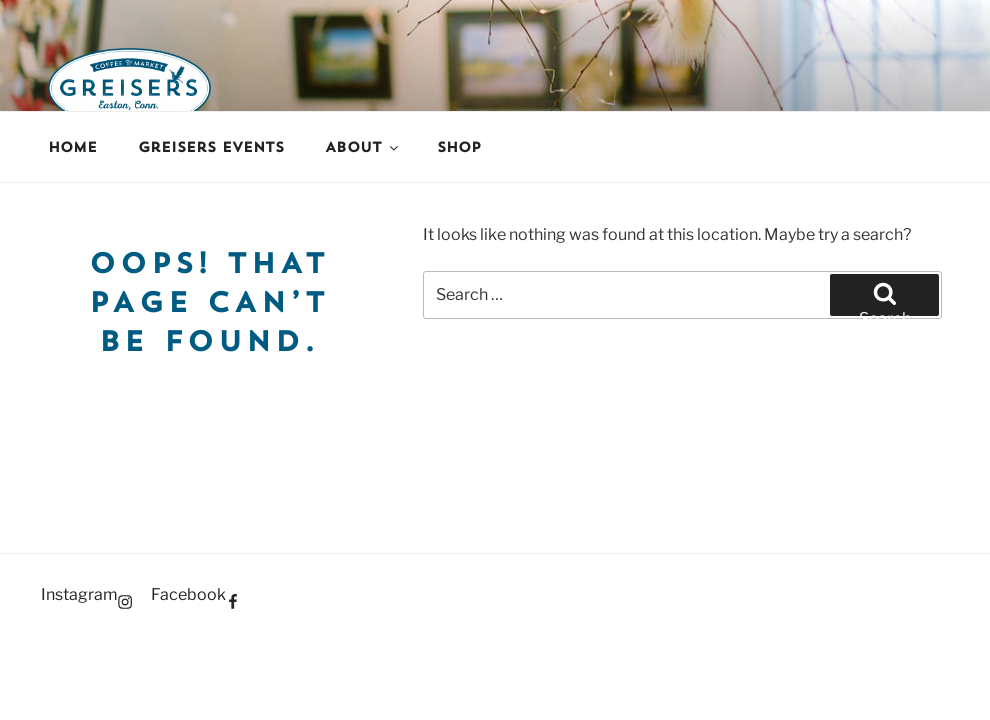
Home (72, 147)
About (363, 147)
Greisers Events (211, 147)
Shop (459, 147)
